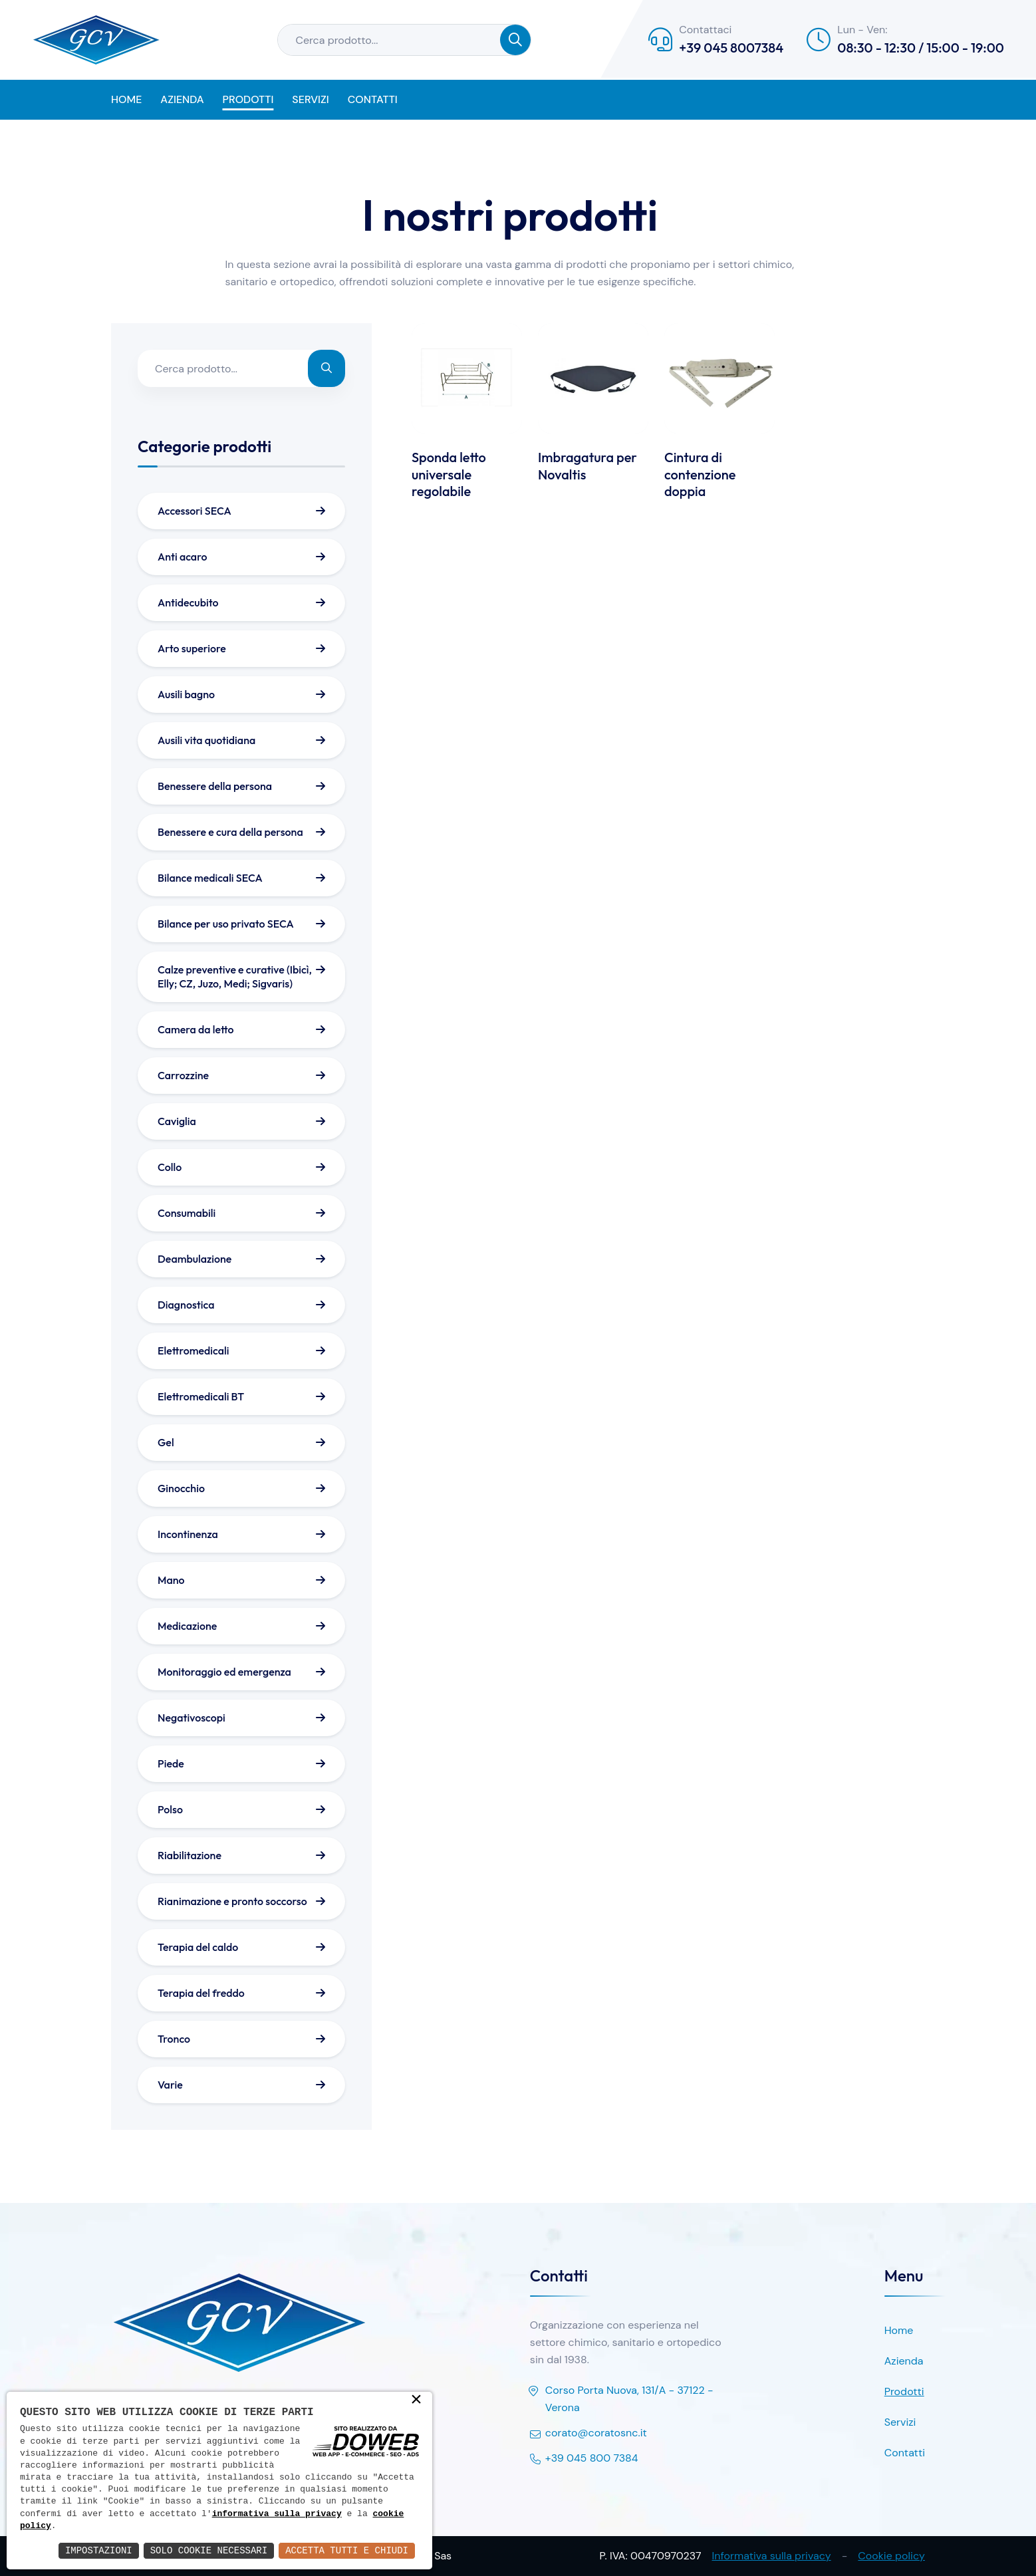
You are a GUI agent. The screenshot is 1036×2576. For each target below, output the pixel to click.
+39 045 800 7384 (584, 2459)
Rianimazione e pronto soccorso (232, 1901)
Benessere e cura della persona (230, 831)
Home (126, 99)
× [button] (416, 2400)
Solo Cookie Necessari (208, 2550)
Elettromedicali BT (201, 1396)
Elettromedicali (193, 1350)
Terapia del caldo (198, 1947)
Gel (166, 1442)
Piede (171, 1763)
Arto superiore (192, 648)
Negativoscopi (191, 1717)
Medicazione (187, 1625)
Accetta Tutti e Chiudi (346, 2550)
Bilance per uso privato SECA (226, 923)
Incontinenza (188, 1534)
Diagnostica (186, 1304)
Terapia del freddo (201, 1992)
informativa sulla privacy (277, 2514)
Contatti (373, 99)
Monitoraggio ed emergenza (224, 1671)
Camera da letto (196, 1029)
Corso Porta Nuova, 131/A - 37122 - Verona (621, 2399)
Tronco (174, 2038)
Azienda (181, 99)
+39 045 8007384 (731, 47)
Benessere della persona (215, 786)
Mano (171, 1580)
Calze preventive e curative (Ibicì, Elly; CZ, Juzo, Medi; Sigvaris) (235, 976)
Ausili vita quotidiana (206, 740)
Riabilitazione (189, 1855)
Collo (170, 1167)
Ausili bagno (186, 694)
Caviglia (177, 1121)
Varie (170, 2084)
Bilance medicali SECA (210, 877)
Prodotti (248, 99)
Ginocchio (181, 1488)
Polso (170, 1809)
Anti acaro (182, 556)
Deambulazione (194, 1258)
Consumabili (186, 1213)
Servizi (310, 99)
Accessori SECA (194, 510)
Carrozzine (183, 1075)
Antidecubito (188, 602)
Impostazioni (98, 2550)
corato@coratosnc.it (588, 2434)
